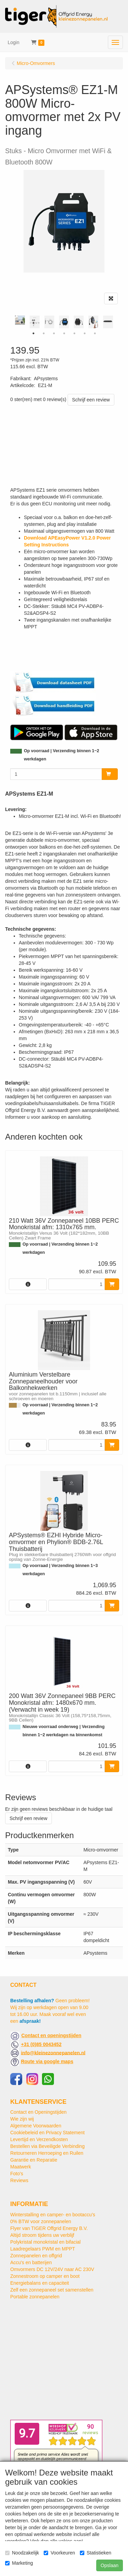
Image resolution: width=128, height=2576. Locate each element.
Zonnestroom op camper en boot (45, 2276)
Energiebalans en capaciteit (39, 2283)
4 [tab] (64, 333)
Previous (8, 322)
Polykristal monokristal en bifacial (45, 2242)
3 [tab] (54, 333)
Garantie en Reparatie (33, 2160)
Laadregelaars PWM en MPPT (42, 2249)
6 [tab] (84, 333)
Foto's (16, 2173)
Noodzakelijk (22, 2552)
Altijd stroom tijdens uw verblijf (42, 2235)
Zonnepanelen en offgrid (36, 2255)
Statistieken (95, 2552)
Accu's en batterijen (31, 2262)
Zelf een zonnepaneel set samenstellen (52, 2290)
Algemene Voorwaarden (35, 2125)
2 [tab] (43, 333)
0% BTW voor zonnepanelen (40, 2221)
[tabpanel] (64, 322)
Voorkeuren (59, 2552)
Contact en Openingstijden (38, 2112)
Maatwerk (20, 2166)
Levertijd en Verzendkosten (39, 2139)
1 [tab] (33, 333)
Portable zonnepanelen (34, 2296)
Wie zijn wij (22, 2119)
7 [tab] (94, 333)
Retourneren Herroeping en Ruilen (46, 2153)
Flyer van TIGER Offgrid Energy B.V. (49, 2228)
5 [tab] (74, 333)
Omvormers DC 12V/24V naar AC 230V (52, 2269)
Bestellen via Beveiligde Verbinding (47, 2146)
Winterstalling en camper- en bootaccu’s (52, 2214)
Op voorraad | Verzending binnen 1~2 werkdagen (61, 754)
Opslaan (109, 2565)
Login (13, 42)
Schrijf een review (91, 399)
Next (119, 322)
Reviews (19, 2180)
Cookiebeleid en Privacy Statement (47, 2132)
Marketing (19, 2563)
